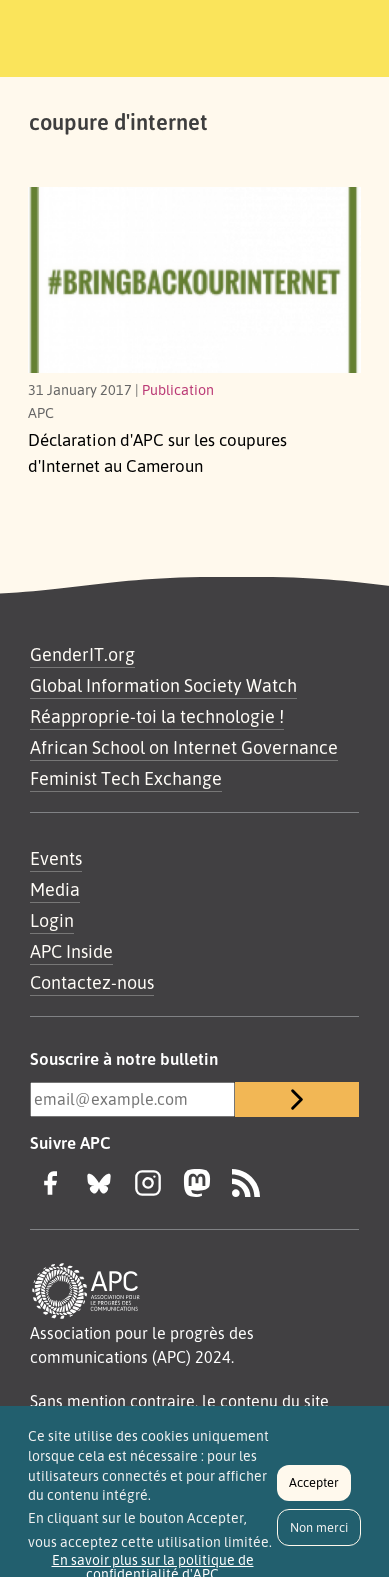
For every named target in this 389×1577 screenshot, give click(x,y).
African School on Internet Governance (184, 747)
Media (55, 889)
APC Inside (71, 951)
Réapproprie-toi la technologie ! (157, 716)
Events (56, 858)
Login (52, 920)
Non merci (319, 1534)
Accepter (314, 1489)
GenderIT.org (82, 654)
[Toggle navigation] (346, 35)
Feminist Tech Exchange (126, 778)
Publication (178, 389)
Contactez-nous (92, 982)
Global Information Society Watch (163, 685)
